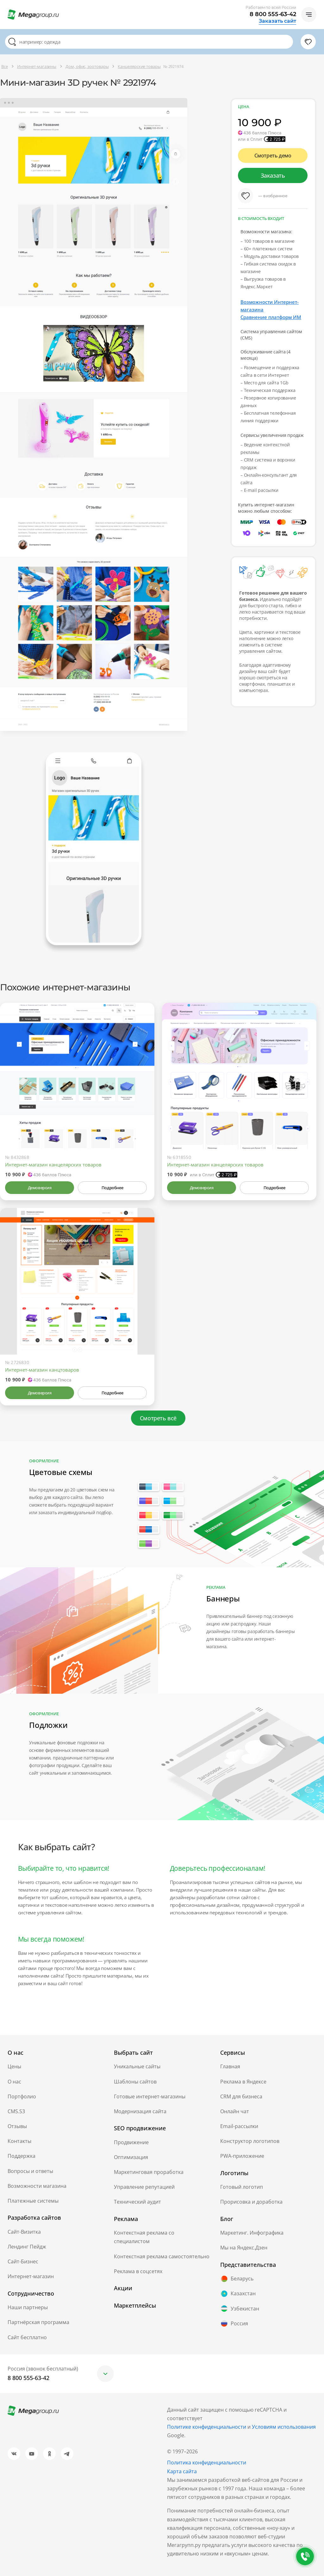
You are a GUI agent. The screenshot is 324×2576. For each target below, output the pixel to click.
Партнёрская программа (38, 2322)
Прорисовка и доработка (251, 2201)
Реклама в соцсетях (138, 2271)
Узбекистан (239, 2308)
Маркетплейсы (135, 2305)
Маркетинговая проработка (149, 2172)
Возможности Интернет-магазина (269, 306)
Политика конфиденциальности (206, 2462)
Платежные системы (33, 2200)
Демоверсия (40, 1187)
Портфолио (22, 2096)
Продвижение (131, 2142)
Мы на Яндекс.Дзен (243, 2247)
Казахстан (238, 2294)
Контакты (19, 2141)
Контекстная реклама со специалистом (144, 2237)
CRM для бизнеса (241, 2096)
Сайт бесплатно (27, 2337)
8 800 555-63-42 (273, 14)
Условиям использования (284, 2426)
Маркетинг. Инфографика (252, 2232)
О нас (14, 2081)
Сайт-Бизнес (23, 2261)
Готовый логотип (241, 2186)
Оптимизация (131, 2157)
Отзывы (17, 2126)
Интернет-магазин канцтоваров (42, 1370)
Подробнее (112, 1187)
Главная (230, 2066)
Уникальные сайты (137, 2066)
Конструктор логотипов (249, 2141)
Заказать (273, 175)
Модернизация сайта (140, 2111)
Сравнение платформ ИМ (270, 317)
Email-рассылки (239, 2126)
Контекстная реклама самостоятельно (161, 2256)
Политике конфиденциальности (206, 2426)
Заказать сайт (277, 21)
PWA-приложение (242, 2155)
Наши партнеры (28, 2307)
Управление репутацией (144, 2186)
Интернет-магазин (31, 2276)
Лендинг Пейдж (27, 2246)
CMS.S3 (16, 2111)
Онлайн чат (234, 2111)
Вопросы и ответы (30, 2171)
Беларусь (236, 2279)
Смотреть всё (158, 1418)
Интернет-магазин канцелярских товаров (53, 1164)
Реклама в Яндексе (243, 2081)
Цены (14, 2066)
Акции (123, 2288)
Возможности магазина (37, 2185)
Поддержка (21, 2155)
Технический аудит (137, 2201)
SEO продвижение (140, 2128)
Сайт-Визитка (24, 2231)
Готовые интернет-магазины (149, 2096)
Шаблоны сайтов (135, 2081)
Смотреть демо (272, 155)
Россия (234, 2323)
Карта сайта (182, 2471)
